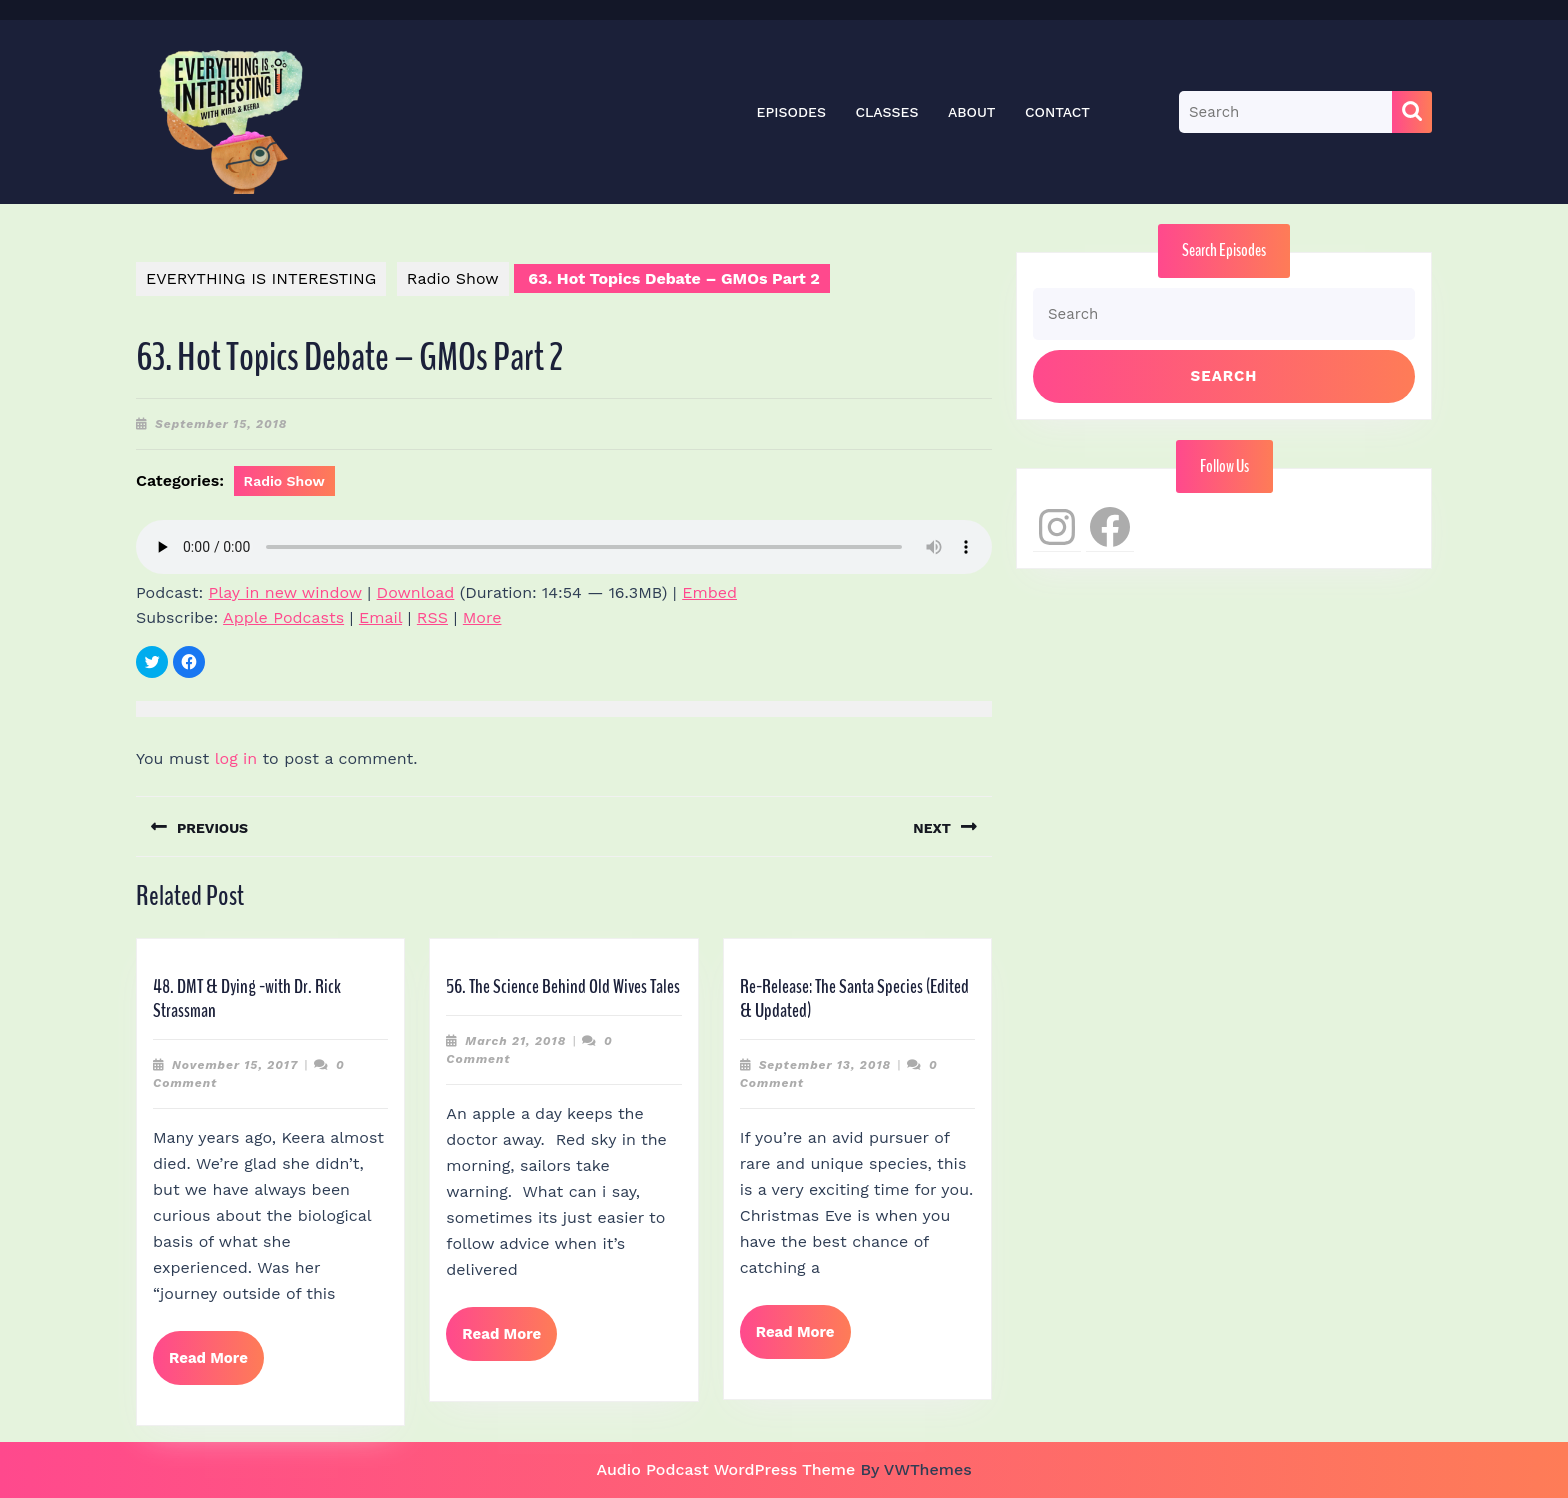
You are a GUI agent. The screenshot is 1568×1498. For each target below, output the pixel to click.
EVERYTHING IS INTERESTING (261, 278)
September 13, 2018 (825, 1065)
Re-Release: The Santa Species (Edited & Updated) (854, 998)
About (972, 112)
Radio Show (453, 278)
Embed (709, 592)
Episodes (791, 112)
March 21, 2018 (515, 1041)
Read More (216, 1366)
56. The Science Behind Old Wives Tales (563, 986)
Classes (886, 112)
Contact (1057, 112)
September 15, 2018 (221, 424)
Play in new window (285, 592)
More (482, 617)
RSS (432, 617)
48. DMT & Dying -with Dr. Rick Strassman (247, 998)
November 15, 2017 (235, 1065)
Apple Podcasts (283, 617)
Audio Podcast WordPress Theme (725, 1469)
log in (236, 758)
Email (380, 617)
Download (416, 592)
